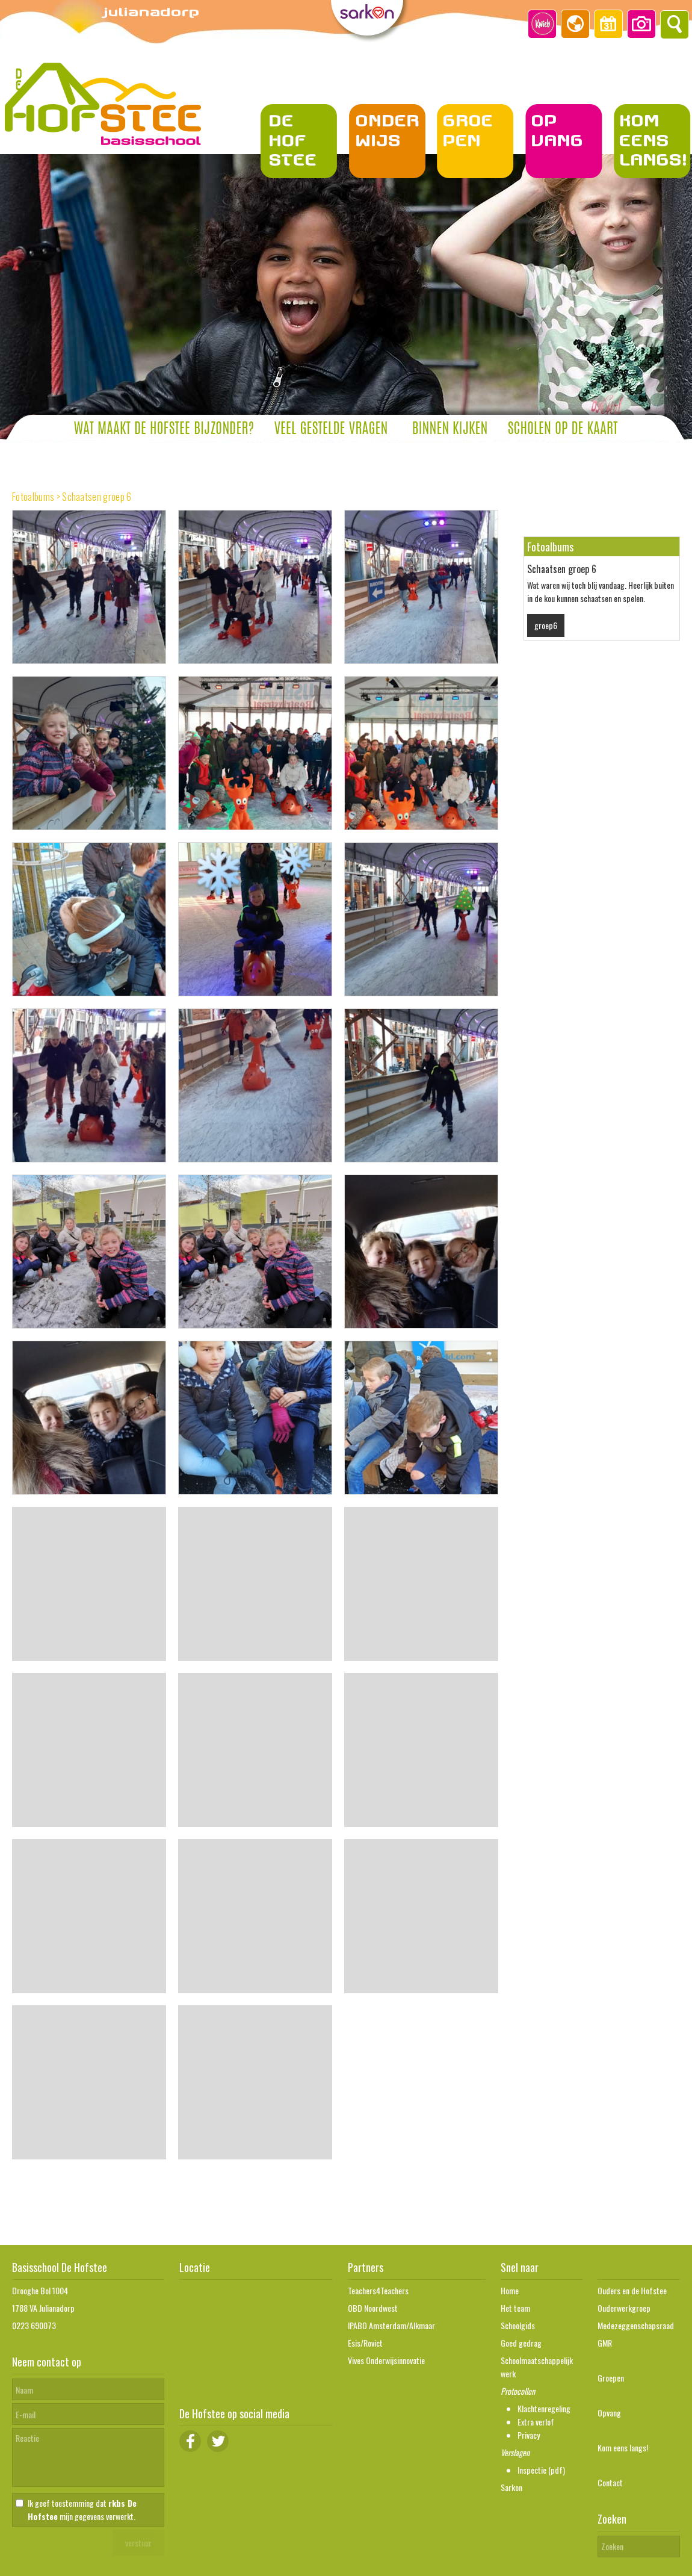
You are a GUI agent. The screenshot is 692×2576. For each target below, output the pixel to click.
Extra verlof (535, 2421)
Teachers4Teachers (378, 2290)
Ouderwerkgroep (624, 2307)
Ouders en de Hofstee (632, 2290)
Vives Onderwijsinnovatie (386, 2360)
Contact (610, 2482)
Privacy (528, 2435)
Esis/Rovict (365, 2342)
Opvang (609, 2412)
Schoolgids (518, 2325)
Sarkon (511, 2487)
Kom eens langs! (623, 2447)
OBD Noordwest (373, 2307)
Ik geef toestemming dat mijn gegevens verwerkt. (82, 2509)
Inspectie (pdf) (541, 2469)
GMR (605, 2342)
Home (510, 2290)
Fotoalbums (33, 496)
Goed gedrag (521, 2342)
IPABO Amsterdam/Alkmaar (391, 2325)
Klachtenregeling (543, 2408)
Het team (515, 2307)
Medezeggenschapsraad (636, 2325)
